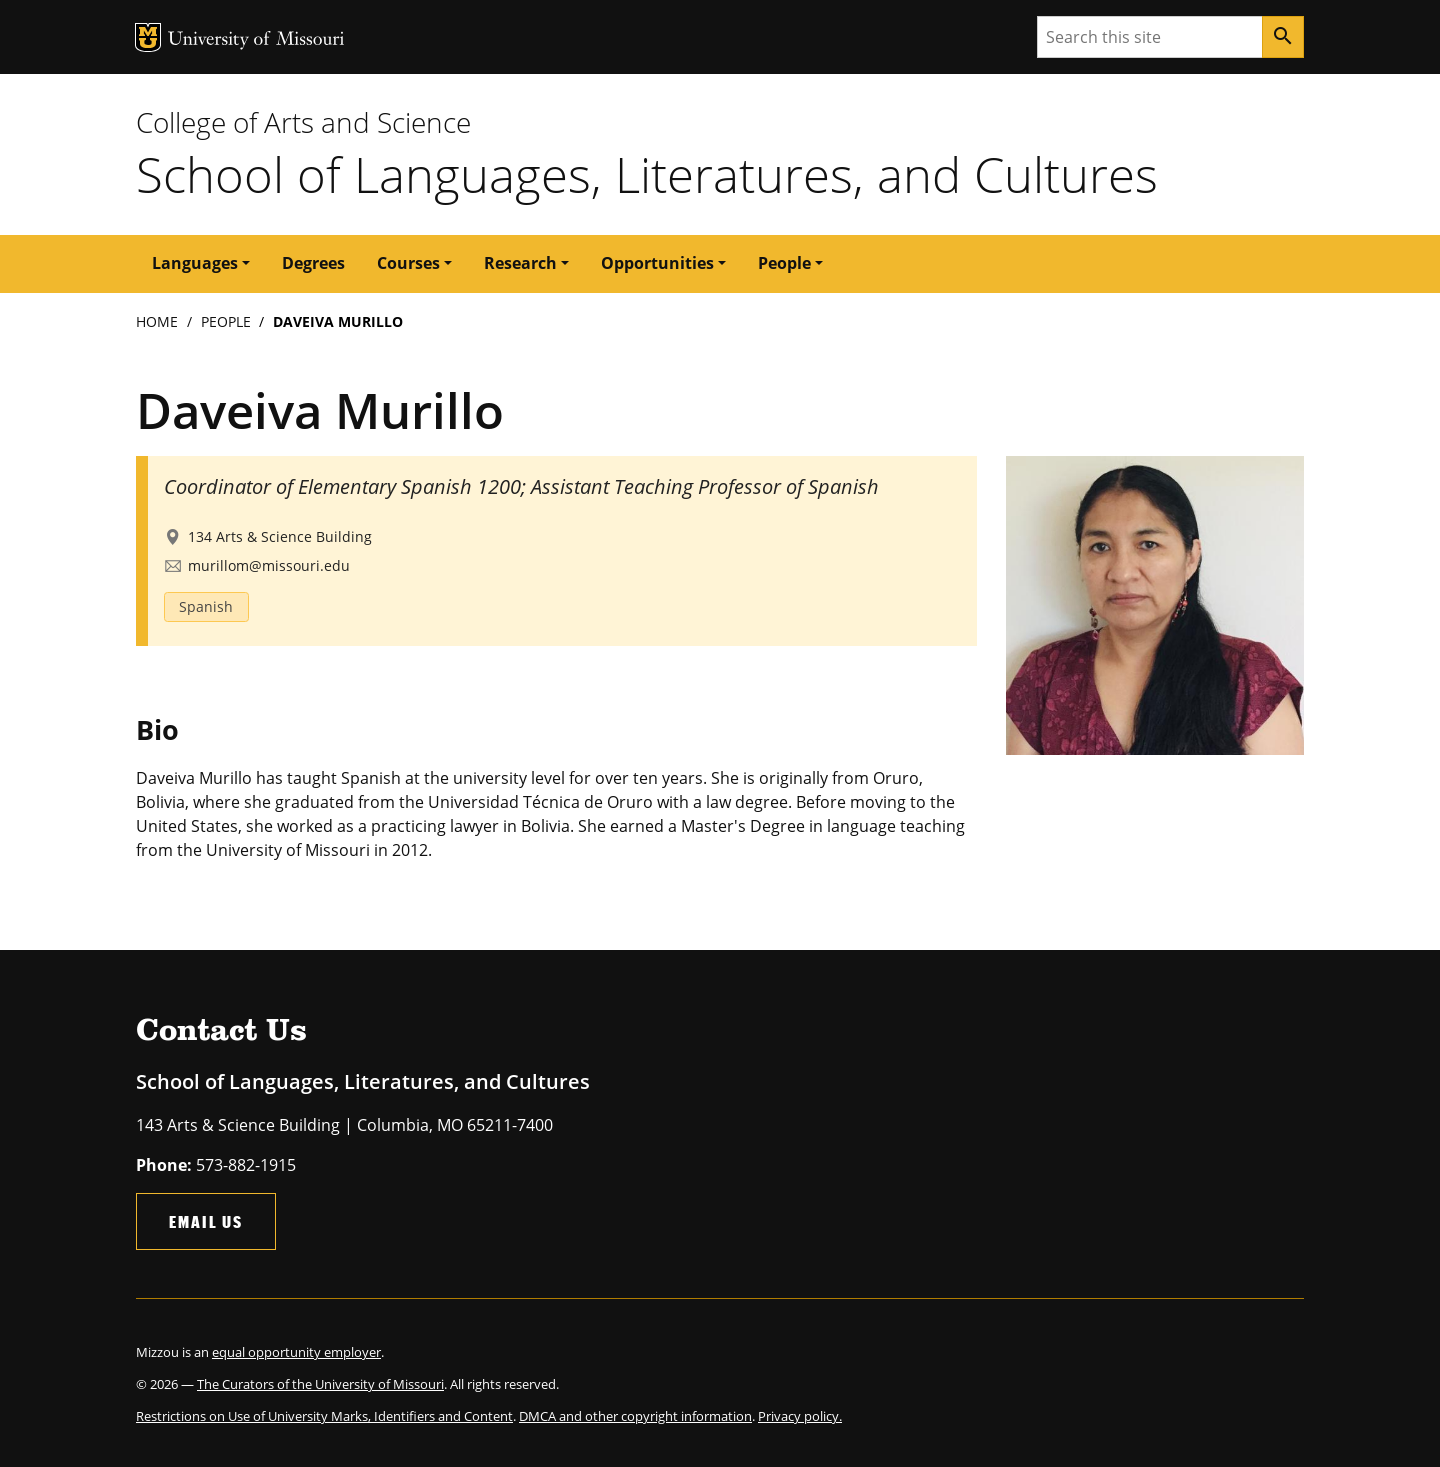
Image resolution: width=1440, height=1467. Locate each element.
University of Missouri (256, 40)
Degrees (313, 263)
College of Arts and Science (303, 122)
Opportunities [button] (657, 263)
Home (157, 321)
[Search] (1283, 37)
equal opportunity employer (296, 1352)
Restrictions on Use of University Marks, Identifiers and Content (324, 1416)
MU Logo (148, 37)
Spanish (206, 606)
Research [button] (520, 263)
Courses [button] (408, 263)
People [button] (784, 263)
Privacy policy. (800, 1416)
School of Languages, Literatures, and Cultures (647, 174)
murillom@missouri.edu (269, 565)
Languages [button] (195, 263)
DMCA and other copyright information (635, 1416)
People (226, 321)
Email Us (206, 1221)
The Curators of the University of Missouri (320, 1384)
